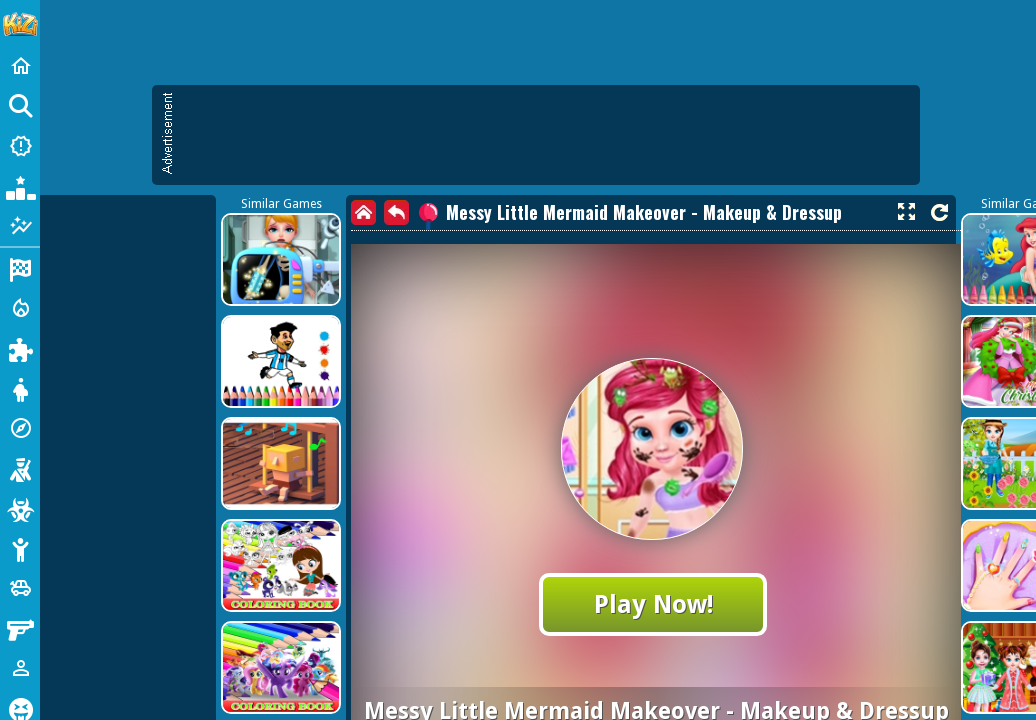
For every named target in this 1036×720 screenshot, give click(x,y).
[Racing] (20, 268)
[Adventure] (20, 428)
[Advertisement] (546, 135)
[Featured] (20, 226)
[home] (363, 212)
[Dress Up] (20, 388)
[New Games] (20, 146)
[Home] (20, 66)
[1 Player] (20, 668)
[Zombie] (20, 508)
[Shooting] (20, 468)
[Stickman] (20, 548)
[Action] (20, 308)
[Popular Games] (20, 186)
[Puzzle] (20, 348)
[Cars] (20, 588)
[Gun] (20, 628)
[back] (396, 212)
